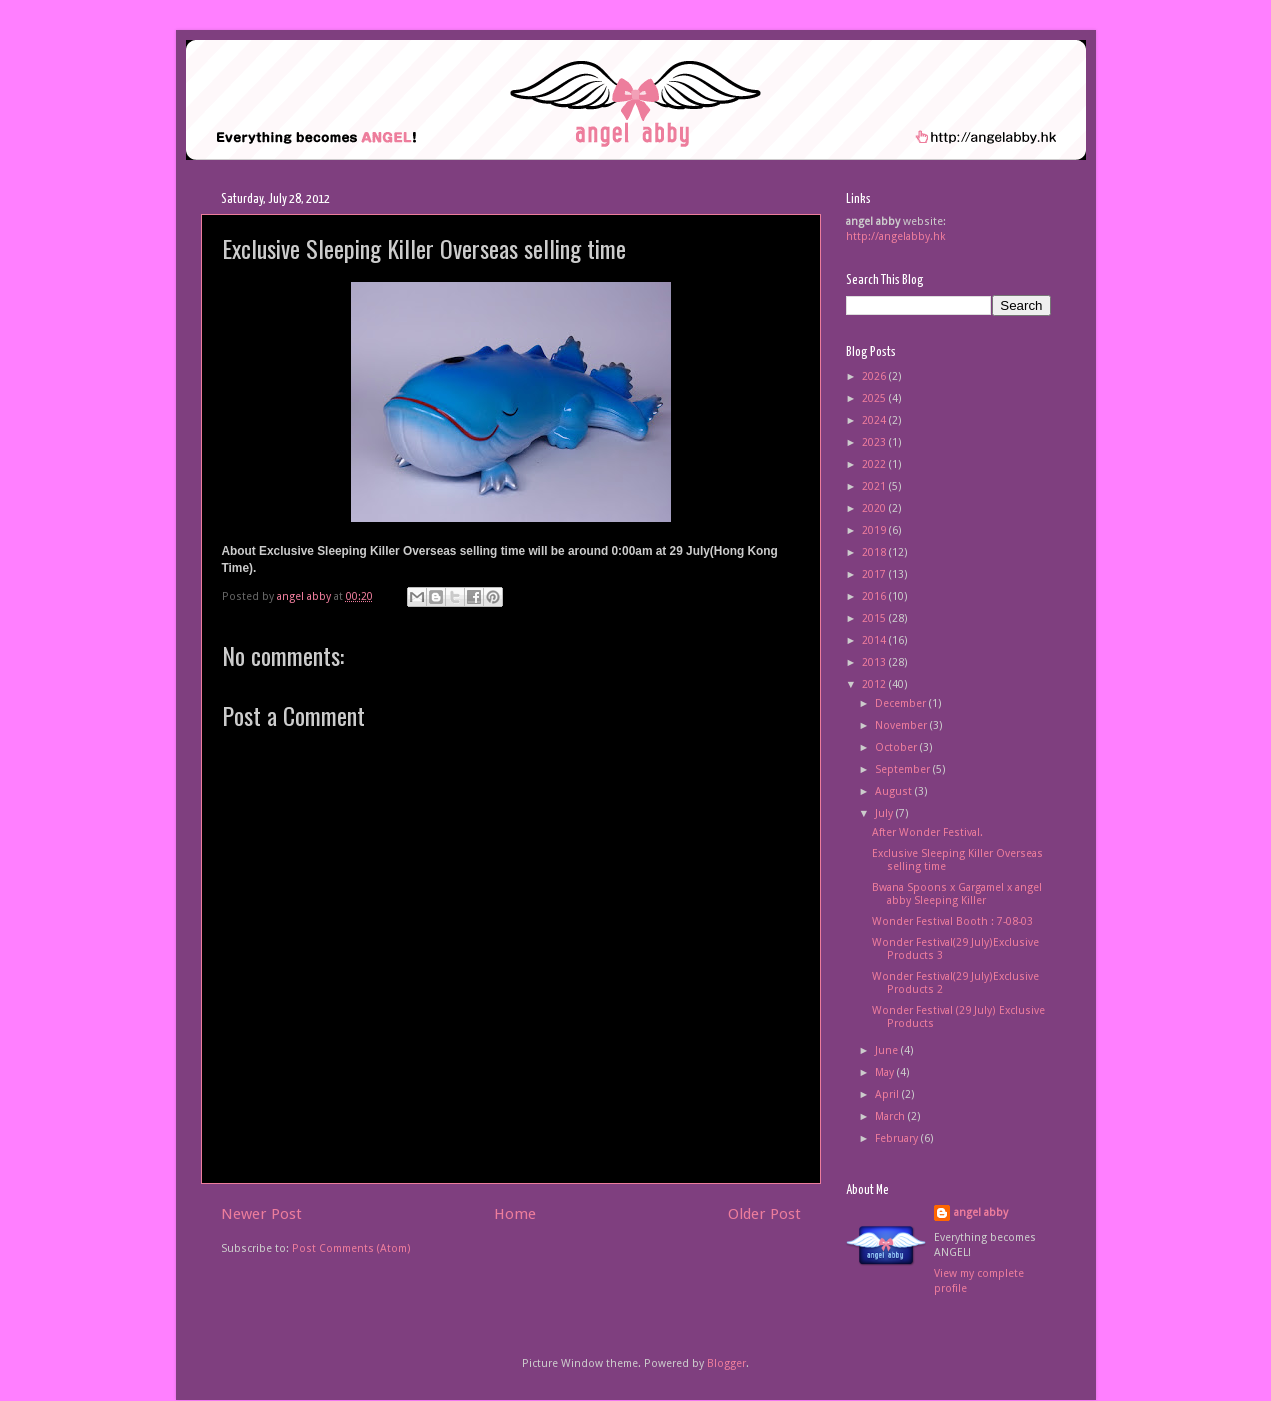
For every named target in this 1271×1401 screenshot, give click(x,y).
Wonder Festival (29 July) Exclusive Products (958, 1017)
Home (515, 1214)
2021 (875, 486)
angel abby (981, 1212)
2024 (875, 420)
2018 (875, 552)
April (888, 1094)
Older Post (764, 1214)
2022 (875, 464)
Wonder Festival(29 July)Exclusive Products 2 (955, 983)
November (902, 725)
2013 (875, 662)
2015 (875, 618)
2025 (875, 398)
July (885, 813)
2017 (875, 574)
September (904, 769)
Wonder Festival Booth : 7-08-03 (952, 921)
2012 (875, 684)
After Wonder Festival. (927, 832)
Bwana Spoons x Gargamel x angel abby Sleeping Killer (957, 894)
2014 (875, 640)
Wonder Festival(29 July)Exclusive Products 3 (955, 949)
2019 (875, 530)
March (891, 1116)
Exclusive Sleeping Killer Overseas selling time (957, 860)
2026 (875, 376)
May (886, 1072)
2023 (875, 442)
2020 (875, 508)
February (898, 1138)
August (895, 791)
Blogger (726, 1363)
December (902, 703)
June (888, 1050)
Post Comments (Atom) (351, 1248)
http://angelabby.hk (896, 236)
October (897, 747)
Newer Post (261, 1214)
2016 (875, 596)
